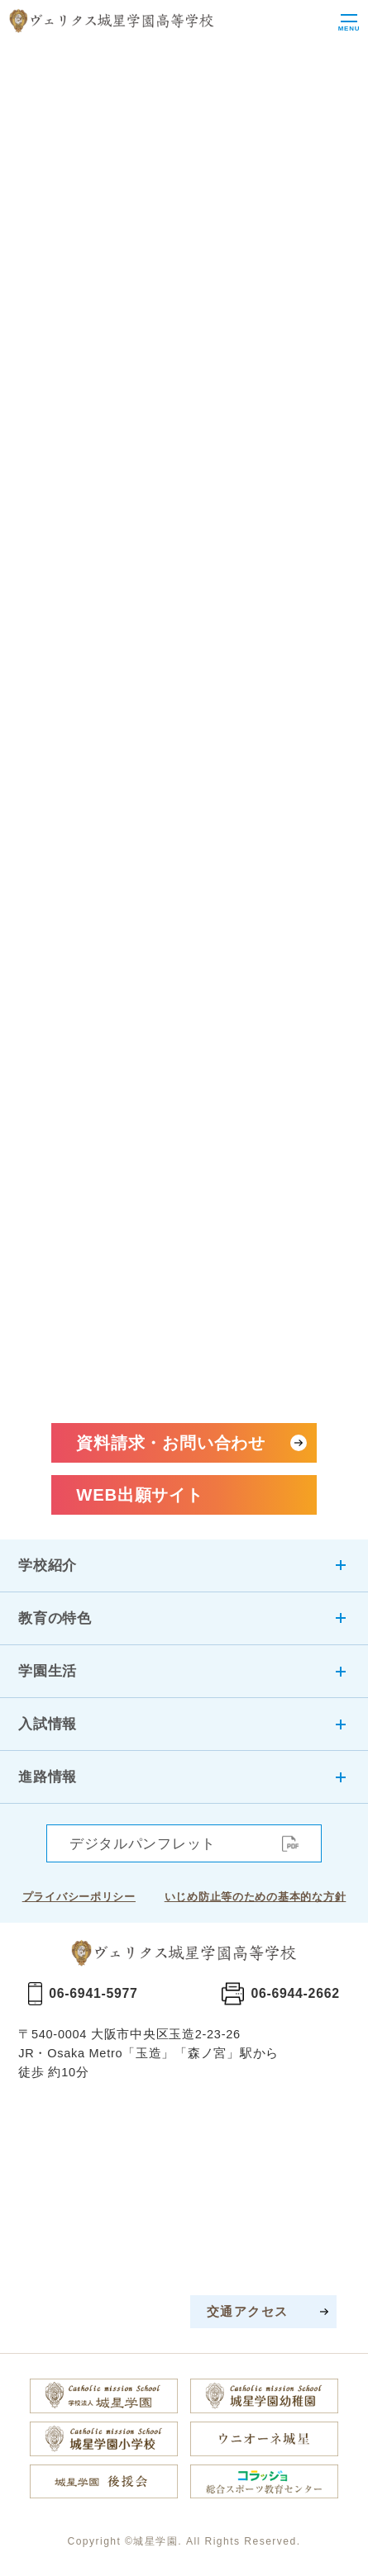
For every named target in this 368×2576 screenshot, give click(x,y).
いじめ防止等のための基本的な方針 (255, 1896)
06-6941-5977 (93, 1993)
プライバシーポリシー (79, 1896)
